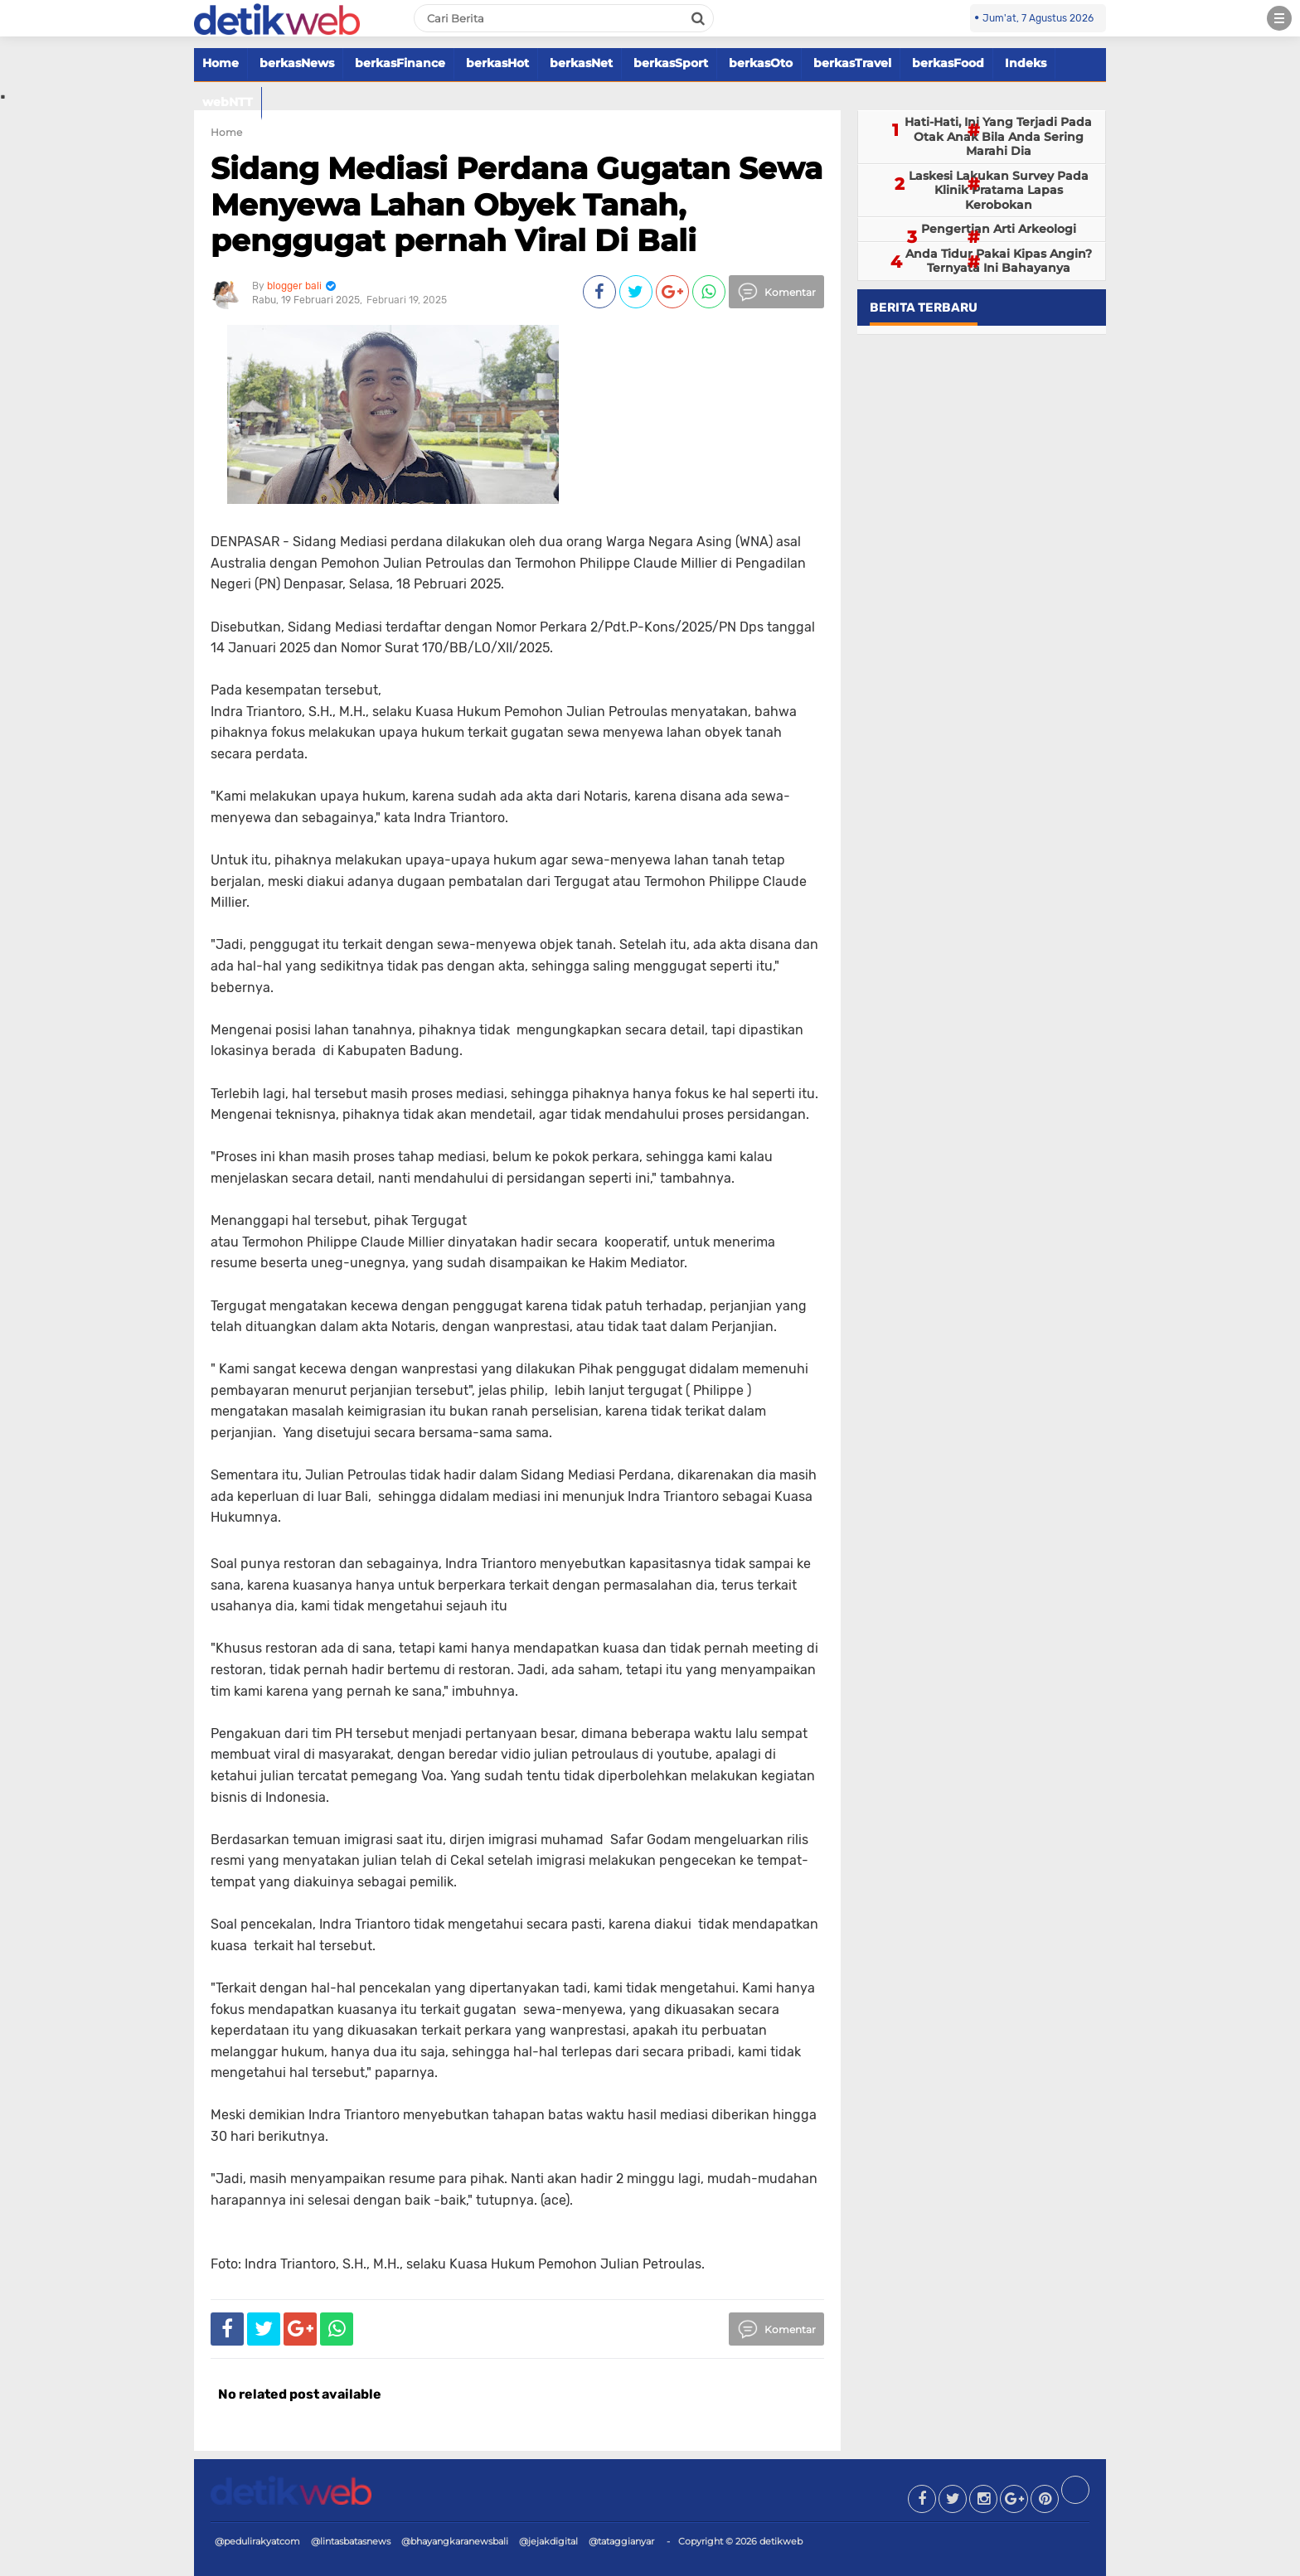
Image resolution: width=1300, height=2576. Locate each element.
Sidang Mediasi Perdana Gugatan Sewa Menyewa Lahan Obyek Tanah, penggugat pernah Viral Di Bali (516, 204)
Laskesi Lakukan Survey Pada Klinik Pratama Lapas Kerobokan (999, 190)
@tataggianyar (621, 2541)
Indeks (1025, 63)
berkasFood (948, 63)
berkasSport (670, 63)
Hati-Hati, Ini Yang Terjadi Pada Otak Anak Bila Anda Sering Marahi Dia (998, 136)
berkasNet (581, 63)
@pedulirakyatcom (257, 2541)
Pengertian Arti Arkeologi (998, 228)
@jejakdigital (548, 2541)
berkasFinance (400, 63)
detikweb (781, 2541)
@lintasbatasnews (350, 2541)
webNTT (227, 101)
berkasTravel (852, 63)
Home (220, 63)
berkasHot (497, 63)
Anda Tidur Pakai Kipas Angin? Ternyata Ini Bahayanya (998, 261)
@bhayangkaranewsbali (454, 2541)
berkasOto (761, 63)
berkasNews (297, 63)
